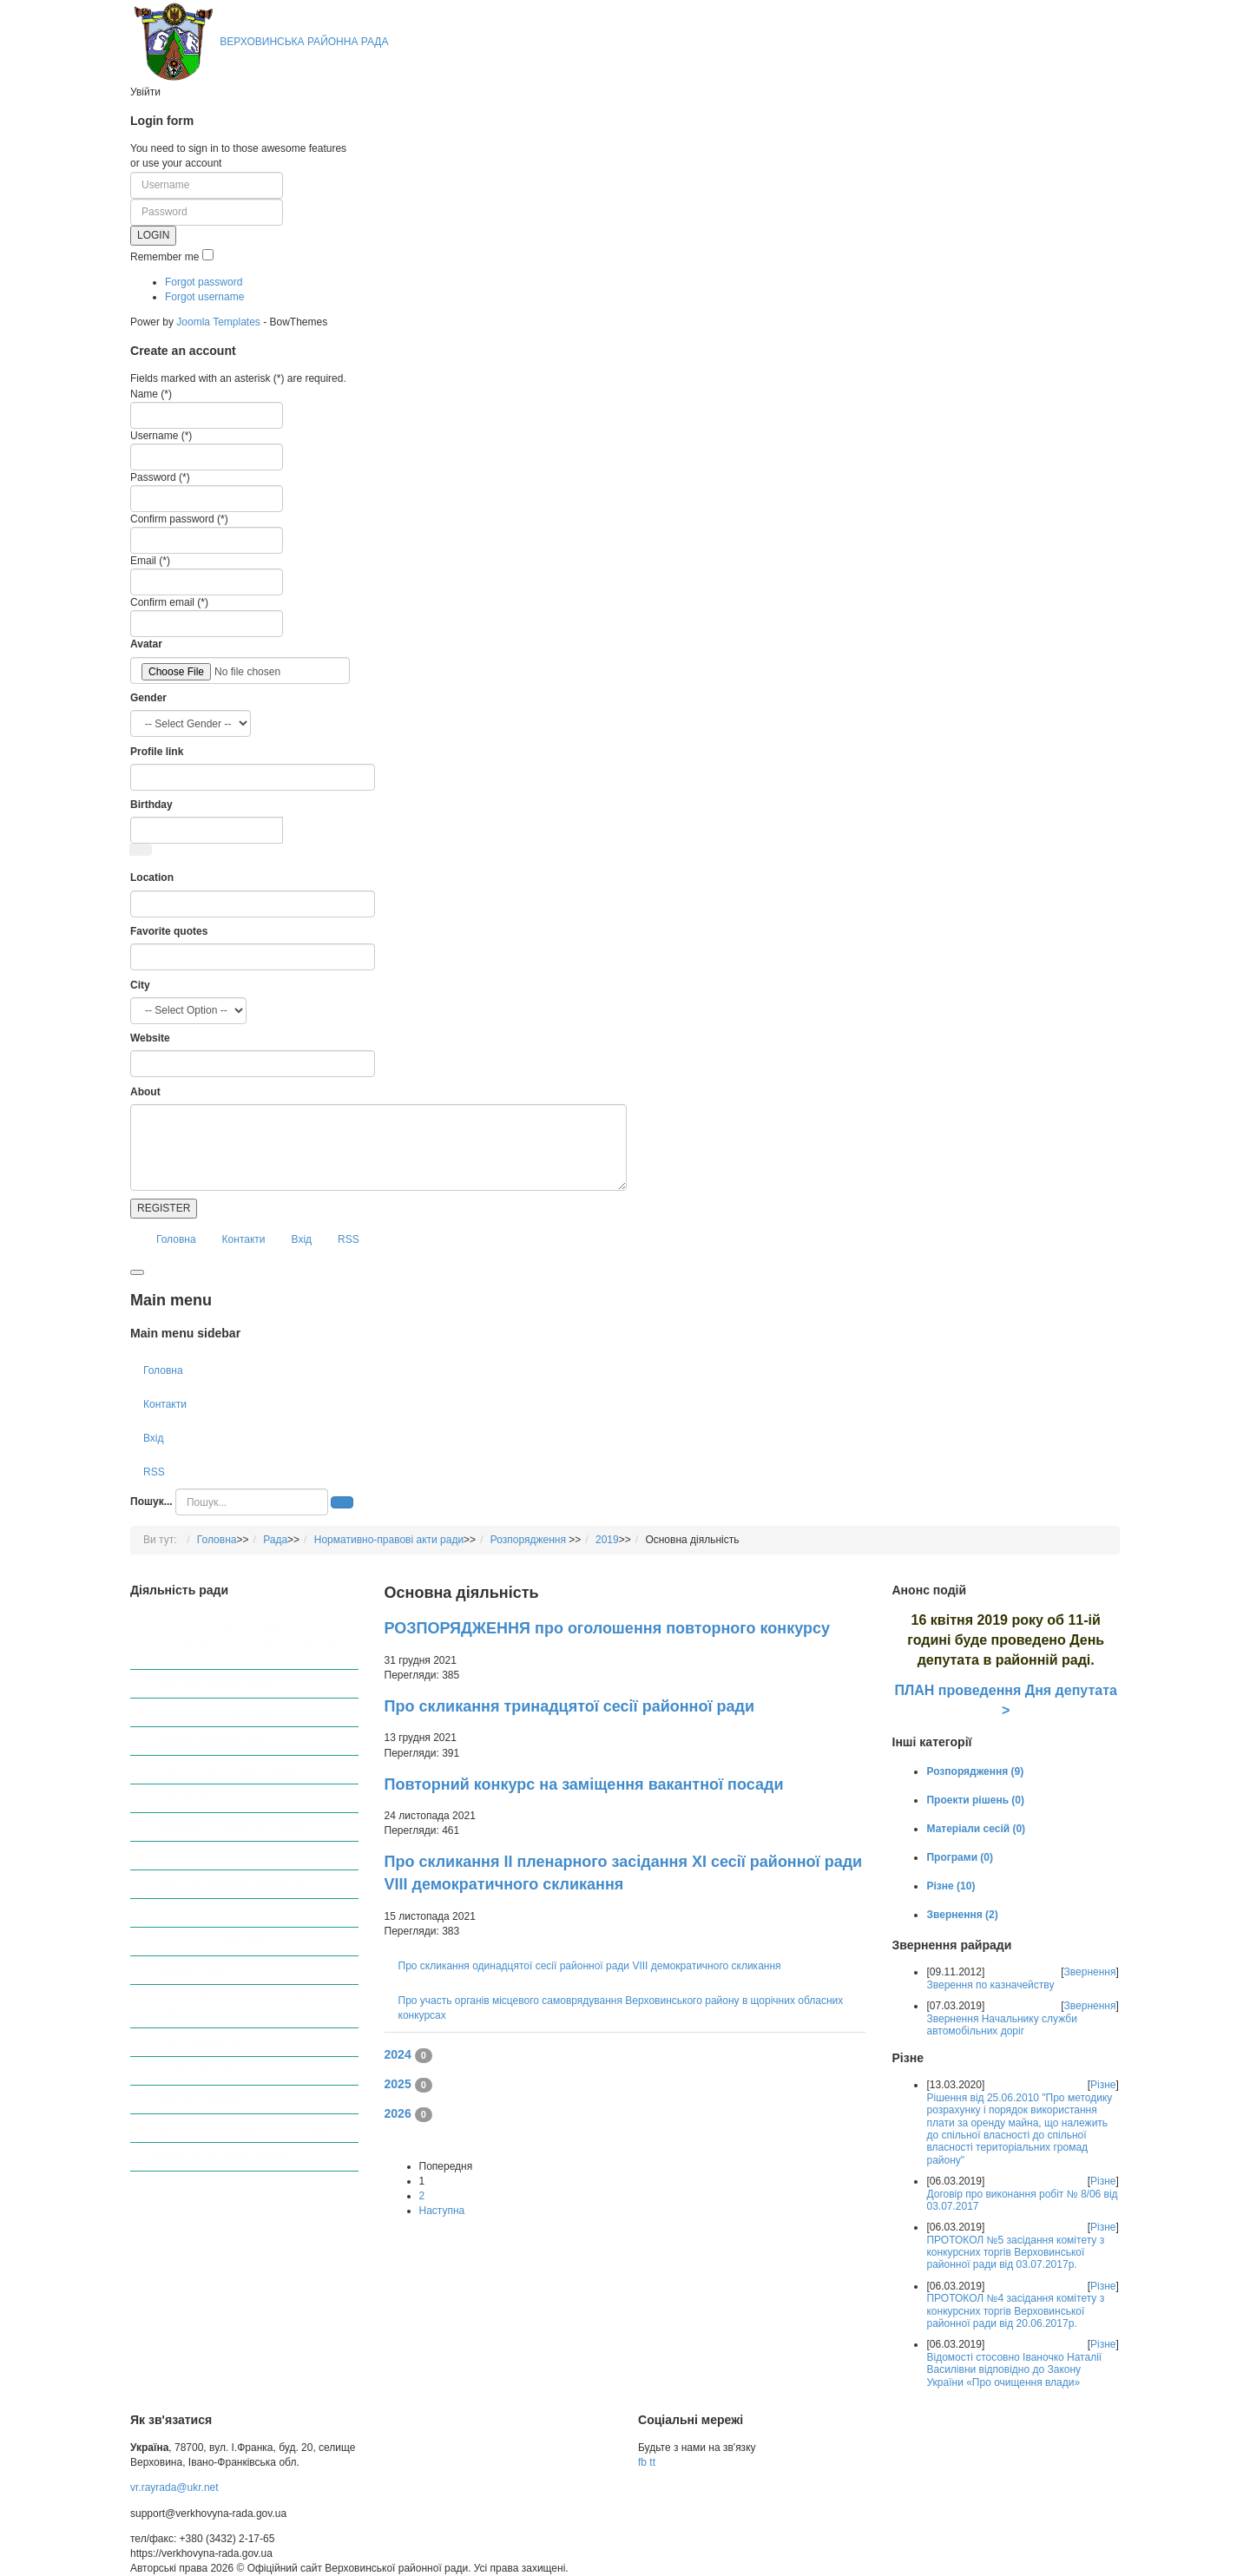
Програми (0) (959, 1857)
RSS (348, 1239)
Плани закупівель (197, 2042)
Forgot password (203, 282)
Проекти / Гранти (195, 2099)
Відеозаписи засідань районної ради (243, 2128)
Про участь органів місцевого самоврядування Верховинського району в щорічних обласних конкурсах (242, 1640)
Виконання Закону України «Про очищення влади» (225, 2007)
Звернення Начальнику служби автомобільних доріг (1001, 2025)
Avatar (146, 644)
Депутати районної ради (213, 1684)
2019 (607, 1540)
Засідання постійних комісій (221, 2157)
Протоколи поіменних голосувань (235, 1856)
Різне (1102, 2085)
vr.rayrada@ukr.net (174, 2487)
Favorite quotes (168, 931)
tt (652, 2462)
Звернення (1090, 1972)
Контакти (244, 1239)
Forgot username (204, 297)
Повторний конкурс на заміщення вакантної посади (584, 1784)
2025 (398, 2084)
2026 (398, 2113)
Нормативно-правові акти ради (389, 1540)
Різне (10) (950, 1886)
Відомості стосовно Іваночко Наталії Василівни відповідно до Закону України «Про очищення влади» (1014, 2370)
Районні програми (197, 2071)
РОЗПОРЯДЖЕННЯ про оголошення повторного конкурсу (607, 1628)
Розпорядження (529, 1540)
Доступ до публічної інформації (230, 1884)
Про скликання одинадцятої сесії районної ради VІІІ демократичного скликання (589, 1966)
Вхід (302, 1239)
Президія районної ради (213, 1741)
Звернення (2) (961, 1915)
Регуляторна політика (207, 1913)
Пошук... (151, 1501)
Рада (275, 1540)
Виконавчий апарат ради (214, 1712)
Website (150, 1038)
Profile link (156, 752)
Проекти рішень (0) (975, 1800)
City (140, 985)
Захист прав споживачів (212, 1941)
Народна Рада (189, 1970)
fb (642, 2462)
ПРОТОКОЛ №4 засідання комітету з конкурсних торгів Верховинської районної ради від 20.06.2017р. (1015, 2311)
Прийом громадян (198, 1798)
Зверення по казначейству (990, 1985)
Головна (176, 1239)
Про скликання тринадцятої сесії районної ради (570, 1706)
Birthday (151, 804)
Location (152, 877)
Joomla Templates (218, 322)
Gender (148, 698)
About (145, 1092)
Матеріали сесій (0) (975, 1829)
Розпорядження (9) (974, 1771)
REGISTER (163, 1208)
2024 (398, 2054)
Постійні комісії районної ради (227, 1770)
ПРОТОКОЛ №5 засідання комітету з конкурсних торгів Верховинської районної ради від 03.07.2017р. (1015, 2252)
